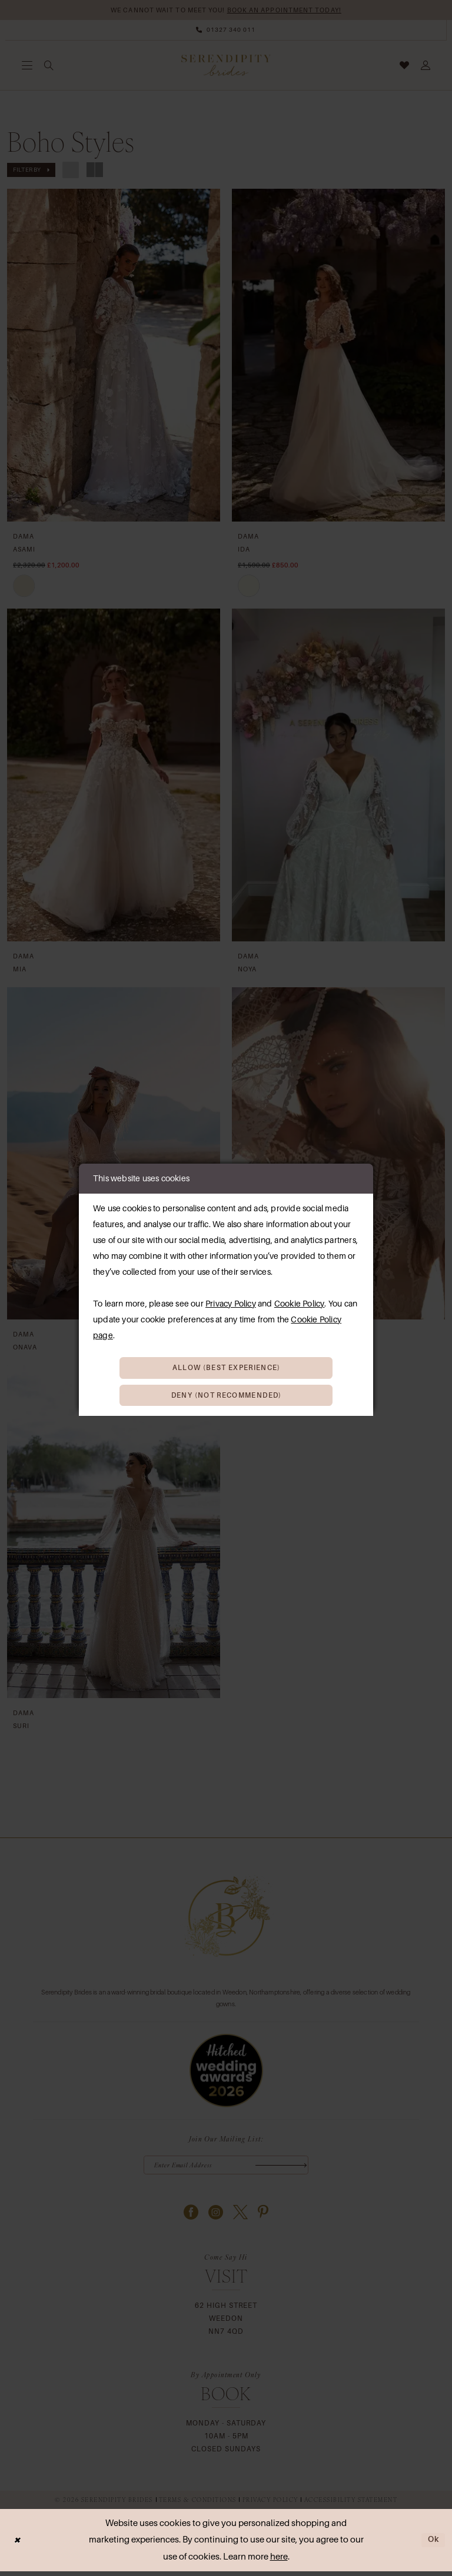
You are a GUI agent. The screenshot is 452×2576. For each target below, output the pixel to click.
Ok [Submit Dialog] (432, 2544)
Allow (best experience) (227, 1366)
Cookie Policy (299, 1300)
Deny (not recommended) (226, 1396)
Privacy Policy (230, 1300)
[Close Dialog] (17, 2544)
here (279, 2561)
